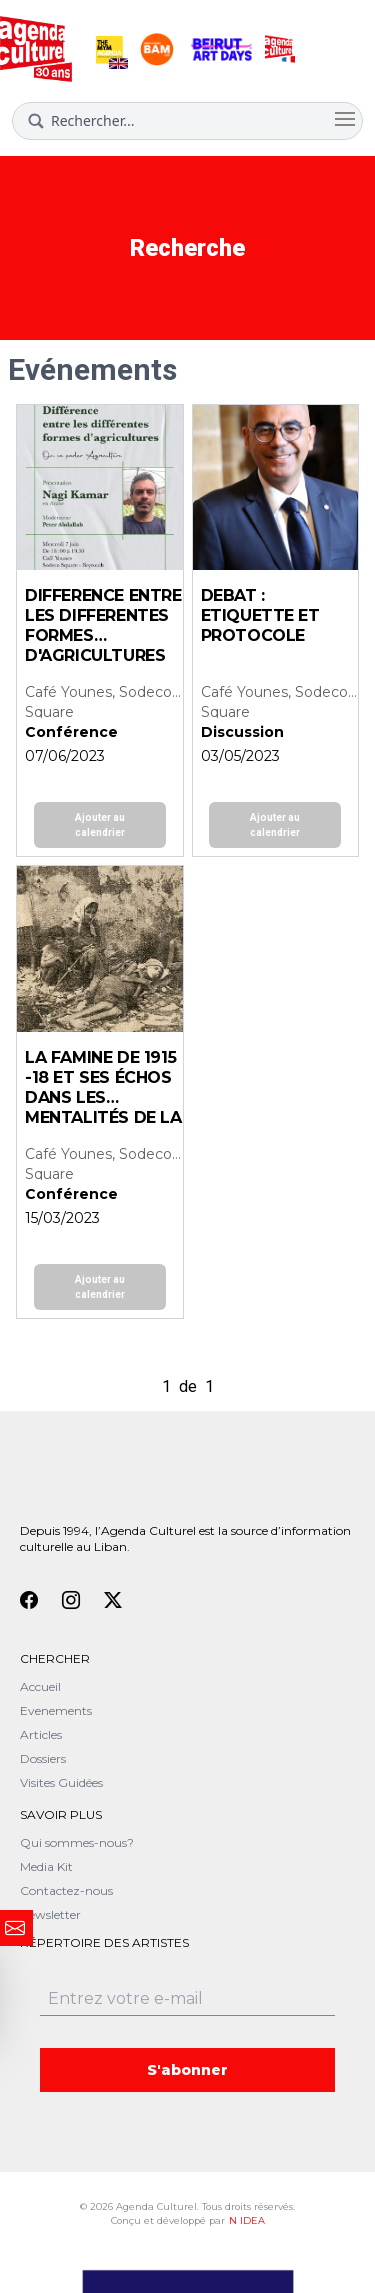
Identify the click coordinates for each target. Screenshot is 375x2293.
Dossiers (43, 1758)
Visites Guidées (61, 1782)
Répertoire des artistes (104, 1942)
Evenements (56, 1710)
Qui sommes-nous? (77, 1842)
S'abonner (187, 2070)
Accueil (40, 1686)
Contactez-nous (66, 1890)
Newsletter (50, 1914)
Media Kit (46, 1866)
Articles (41, 1734)
